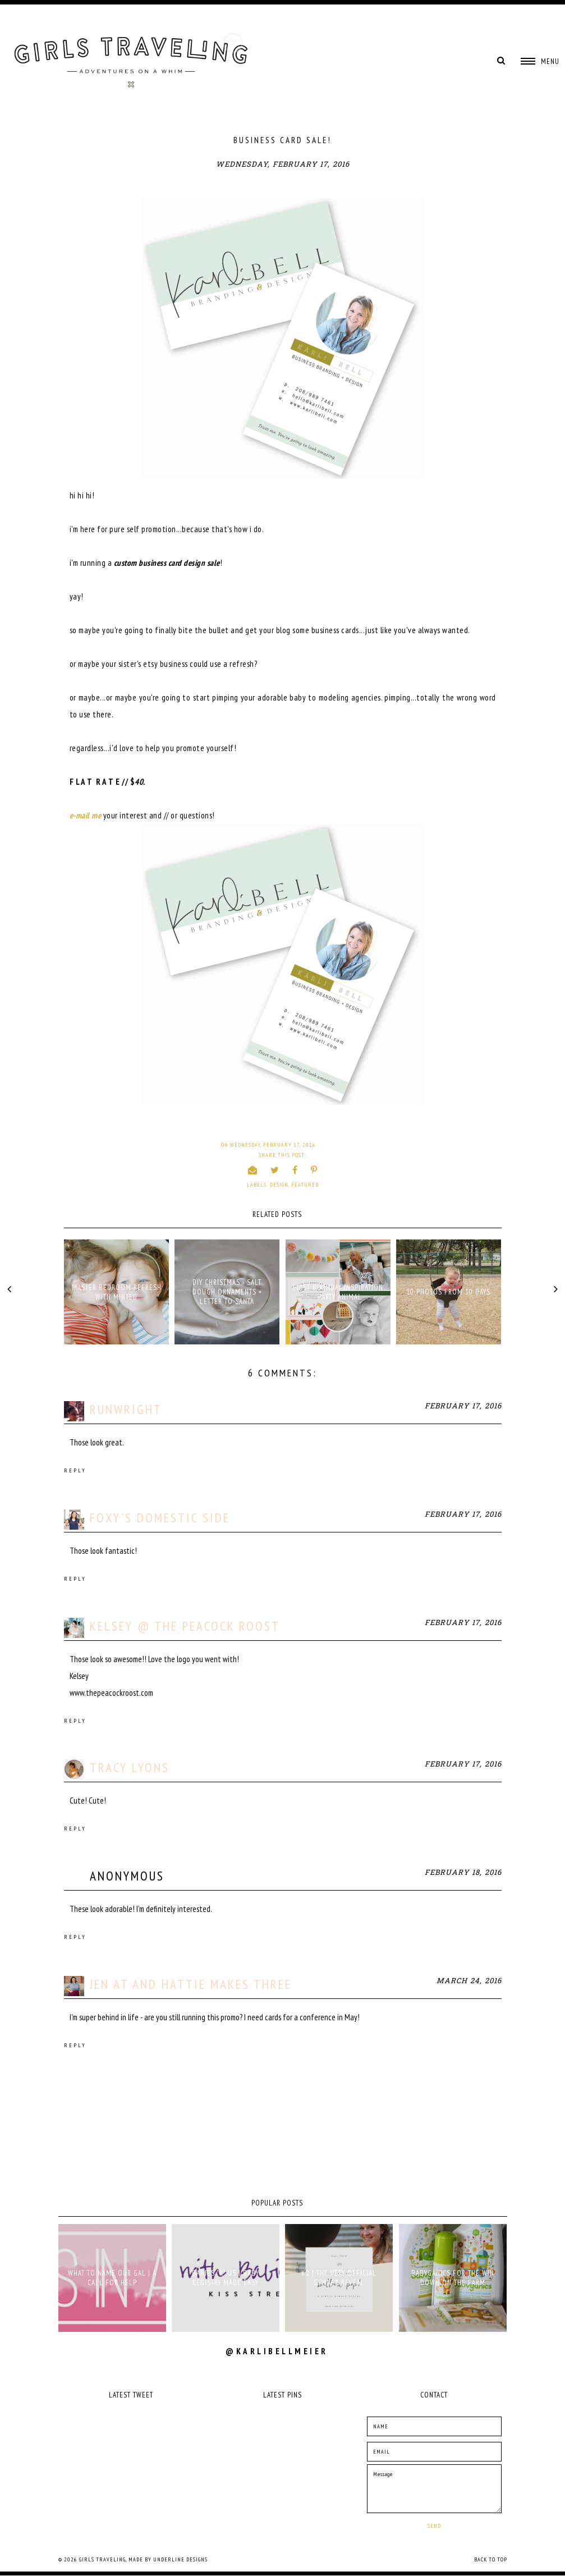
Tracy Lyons (129, 1767)
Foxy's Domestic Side (160, 1517)
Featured (305, 1184)
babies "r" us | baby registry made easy (225, 2277)
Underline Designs (180, 2559)
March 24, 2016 (469, 1981)
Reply (75, 1470)
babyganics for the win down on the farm (452, 2277)
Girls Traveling (102, 2559)
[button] (540, 61)
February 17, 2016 (463, 1406)
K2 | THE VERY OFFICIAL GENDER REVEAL (338, 2277)
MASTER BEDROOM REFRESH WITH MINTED (117, 1292)
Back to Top (490, 2559)
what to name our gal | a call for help (112, 2277)
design (279, 1184)
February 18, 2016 (463, 1873)
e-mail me (86, 815)
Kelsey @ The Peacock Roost (185, 1626)
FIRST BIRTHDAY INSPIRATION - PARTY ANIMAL (338, 1292)
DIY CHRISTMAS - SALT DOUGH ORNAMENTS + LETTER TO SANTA (227, 1292)
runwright (126, 1409)
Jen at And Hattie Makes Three (191, 1984)
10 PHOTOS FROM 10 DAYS (448, 1292)
